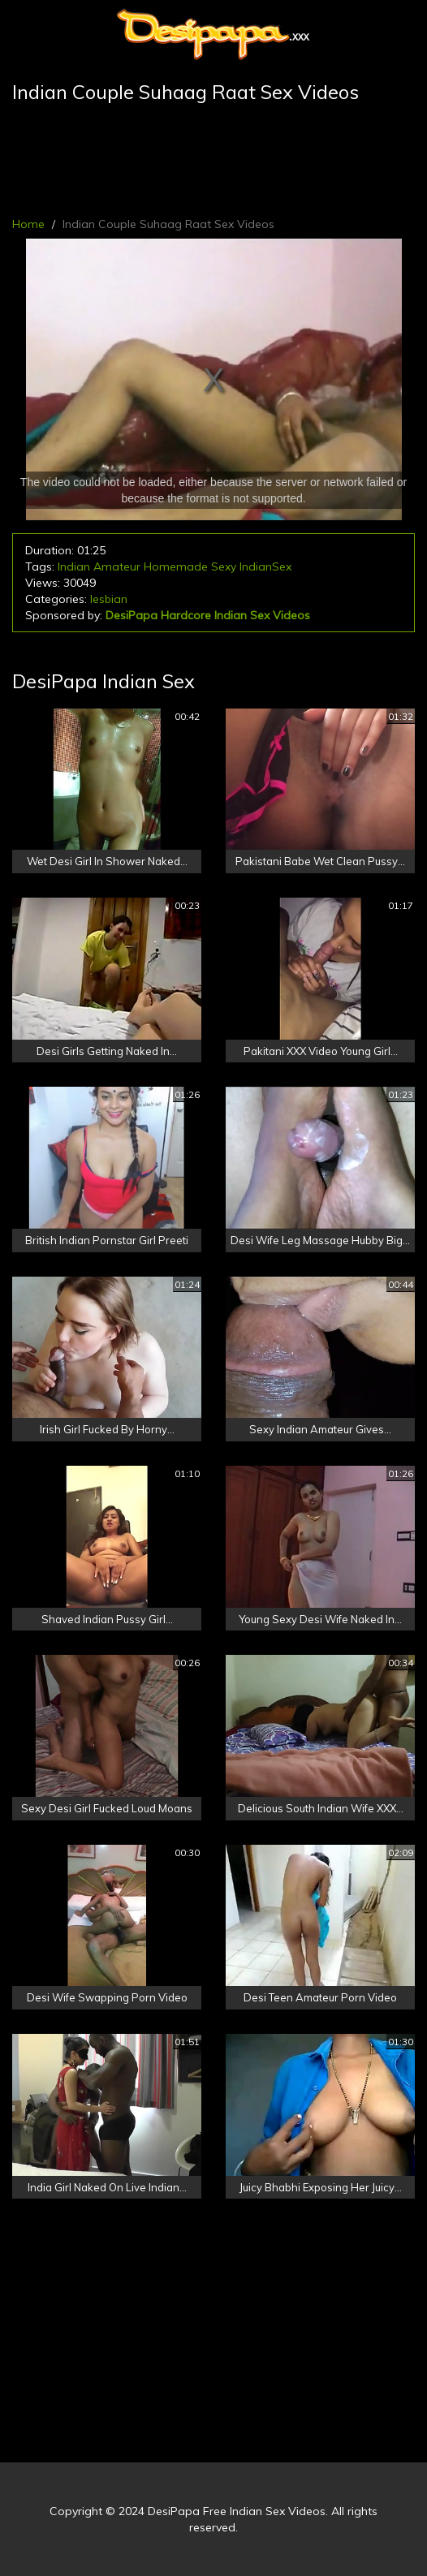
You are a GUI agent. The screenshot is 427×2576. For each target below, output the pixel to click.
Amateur (116, 566)
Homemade (176, 566)
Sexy (223, 566)
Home (28, 224)
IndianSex (265, 566)
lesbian (108, 599)
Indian (74, 566)
